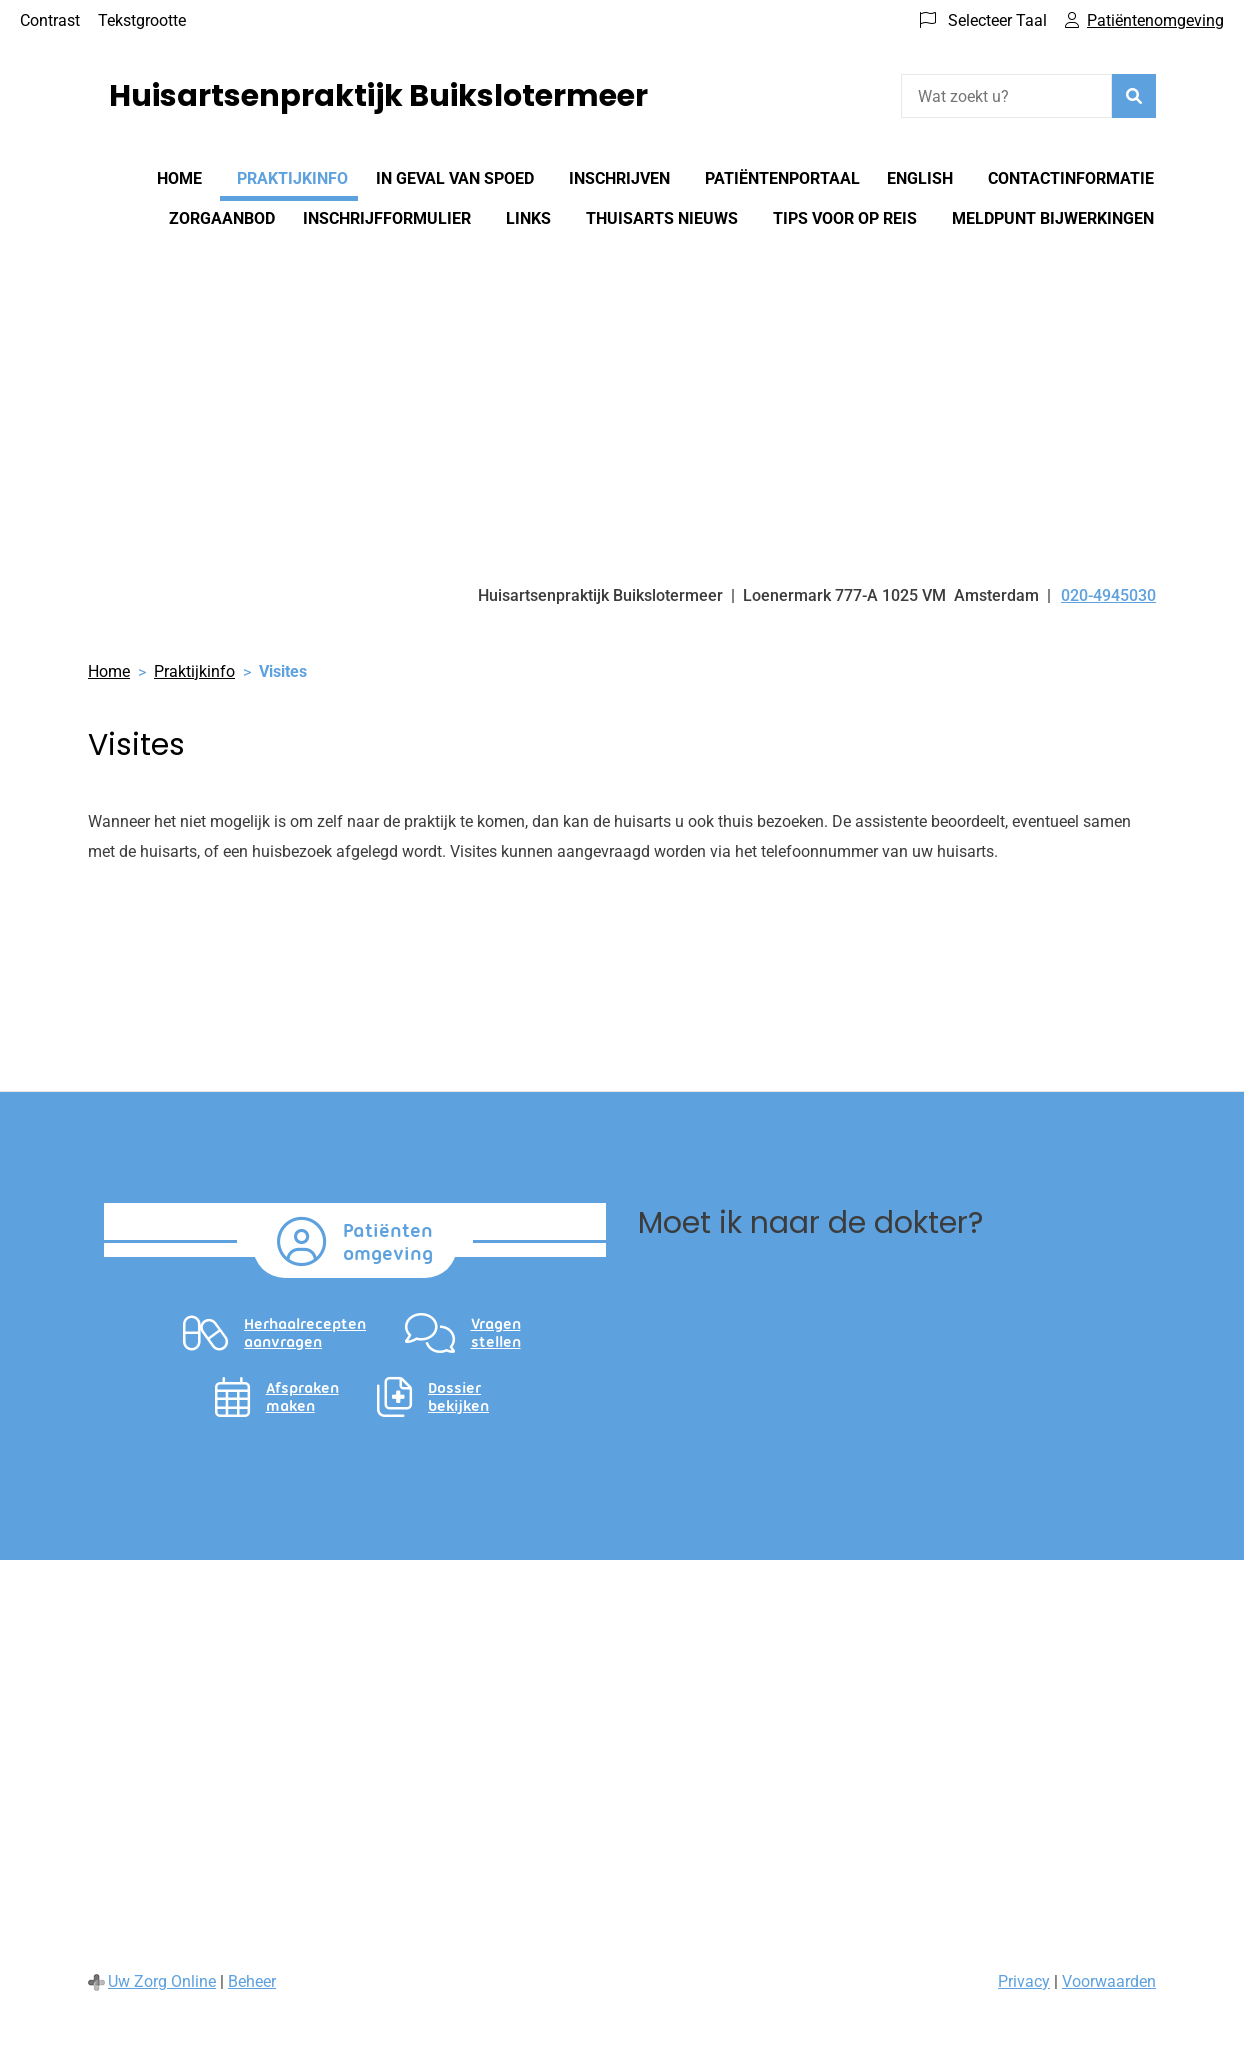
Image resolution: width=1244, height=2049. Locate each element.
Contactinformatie (1071, 178)
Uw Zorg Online (162, 1981)
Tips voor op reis (845, 218)
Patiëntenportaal (782, 178)
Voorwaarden (1109, 1981)
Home (179, 178)
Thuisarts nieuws (662, 218)
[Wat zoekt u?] (1006, 96)
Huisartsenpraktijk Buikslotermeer (378, 96)
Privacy (1024, 1981)
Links (528, 218)
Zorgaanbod (222, 218)
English (920, 178)
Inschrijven (619, 178)
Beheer (252, 1981)
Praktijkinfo (292, 178)
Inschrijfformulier (387, 218)
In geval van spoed (455, 178)
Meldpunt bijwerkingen (1053, 218)
